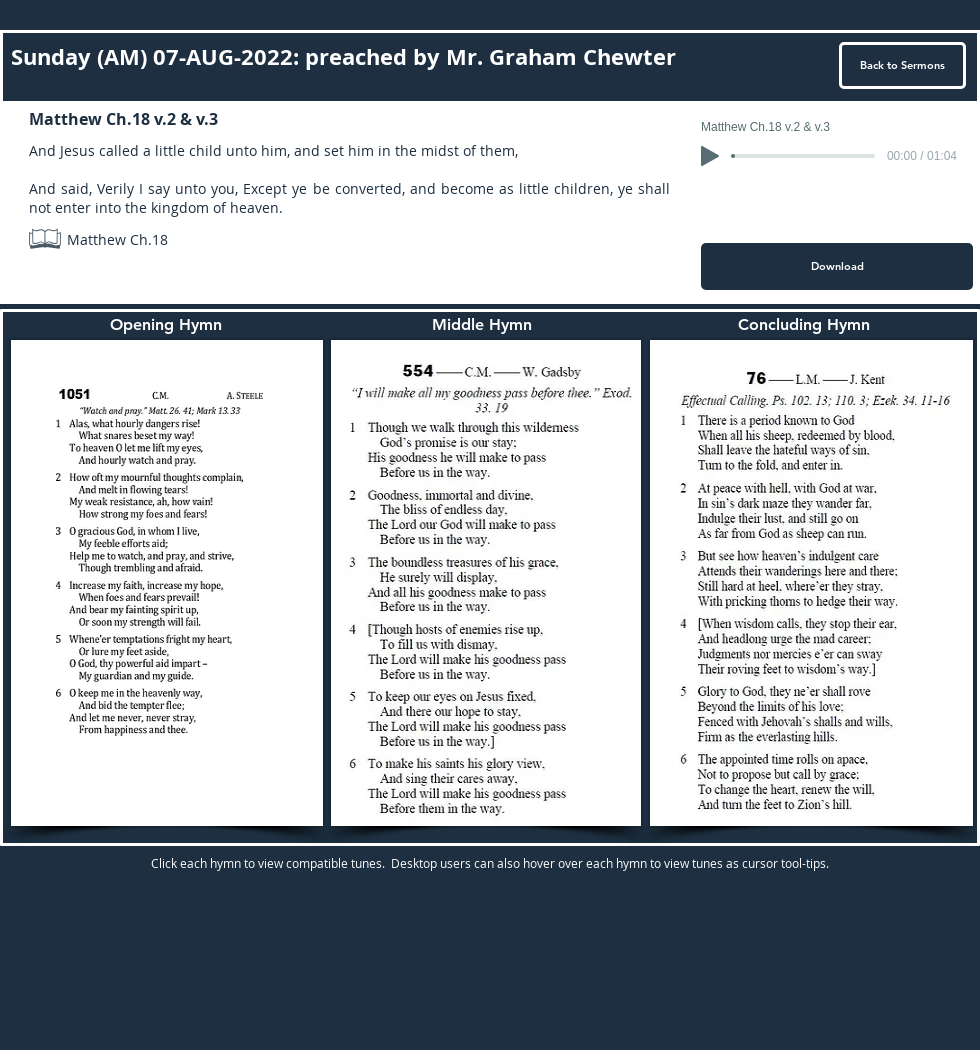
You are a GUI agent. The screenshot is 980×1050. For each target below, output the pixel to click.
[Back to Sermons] (902, 65)
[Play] (710, 156)
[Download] (837, 266)
